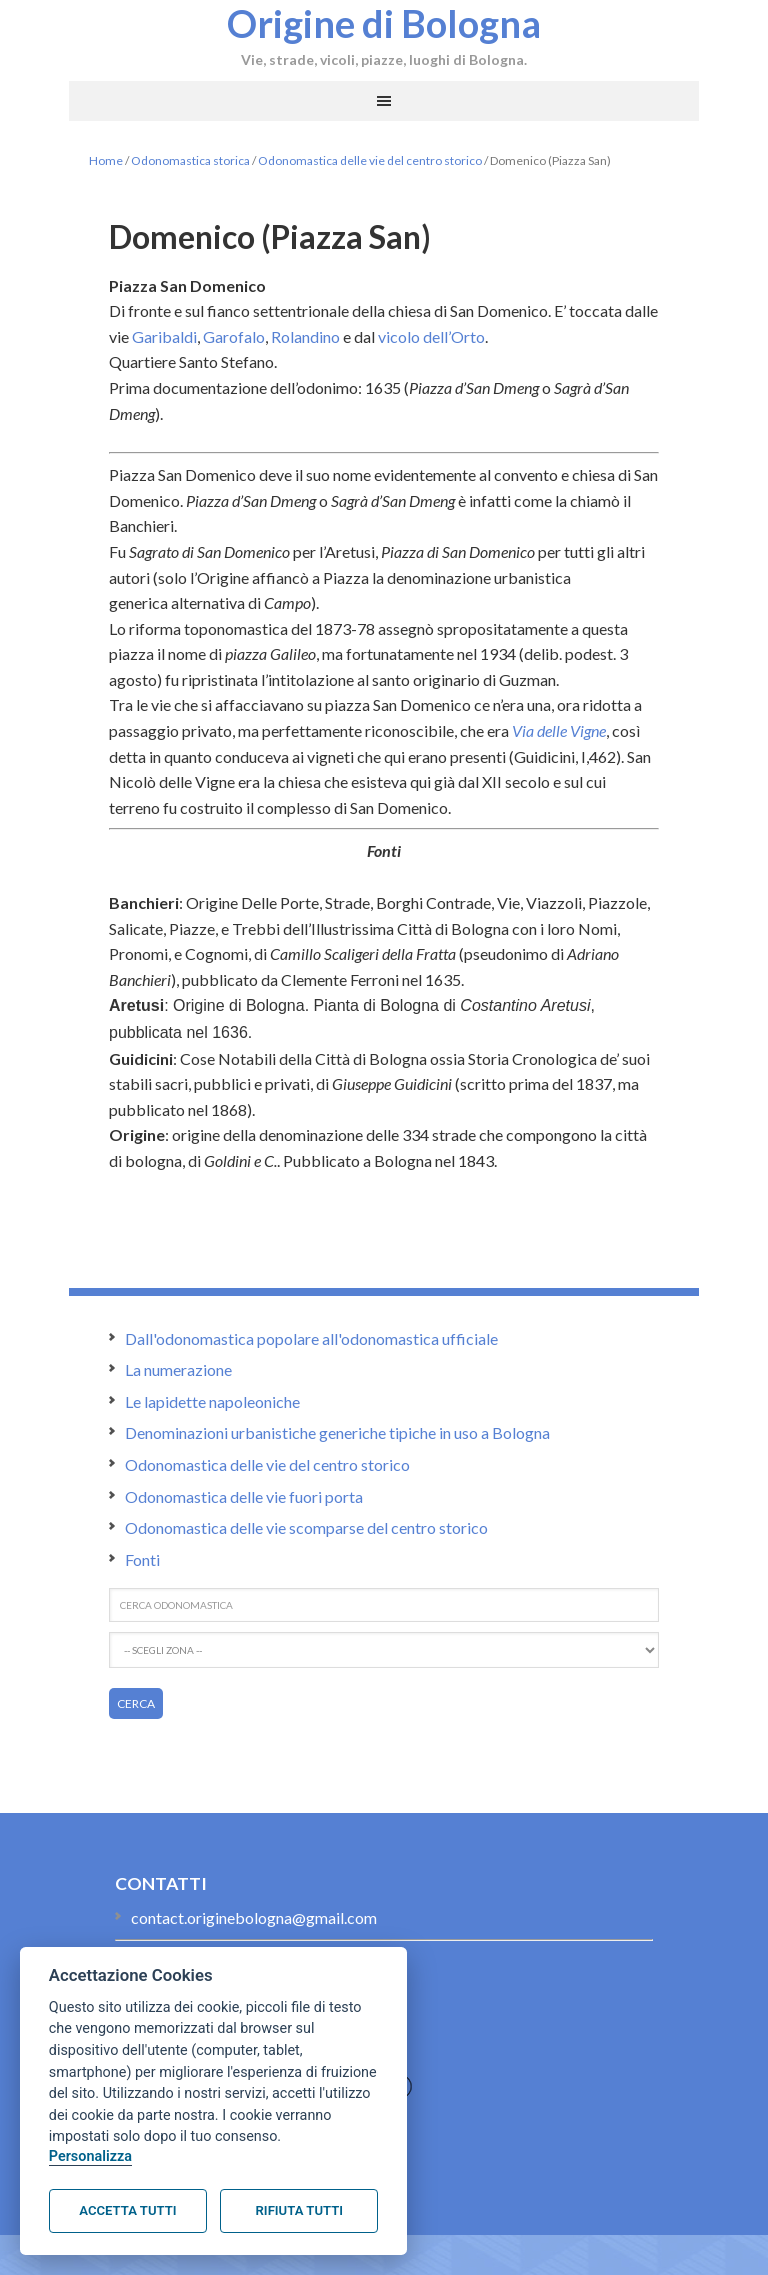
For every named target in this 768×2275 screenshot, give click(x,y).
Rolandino (305, 336)
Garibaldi (164, 336)
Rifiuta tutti (299, 2210)
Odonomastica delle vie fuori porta (244, 1496)
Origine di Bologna (384, 23)
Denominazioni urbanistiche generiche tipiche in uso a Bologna (337, 1432)
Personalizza (90, 2156)
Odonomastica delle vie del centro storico (370, 160)
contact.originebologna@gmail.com (254, 1917)
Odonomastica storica (190, 160)
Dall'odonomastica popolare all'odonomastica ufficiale (311, 1338)
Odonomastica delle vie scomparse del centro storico (306, 1527)
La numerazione (178, 1369)
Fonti (142, 1559)
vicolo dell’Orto (431, 336)
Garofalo (234, 336)
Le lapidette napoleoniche (212, 1401)
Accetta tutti (127, 2210)
